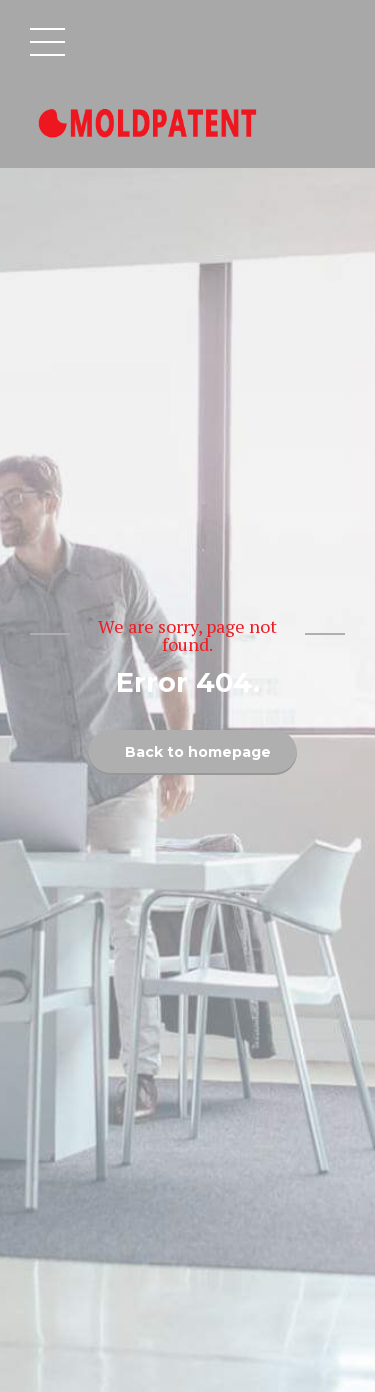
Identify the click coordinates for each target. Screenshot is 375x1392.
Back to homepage (198, 752)
